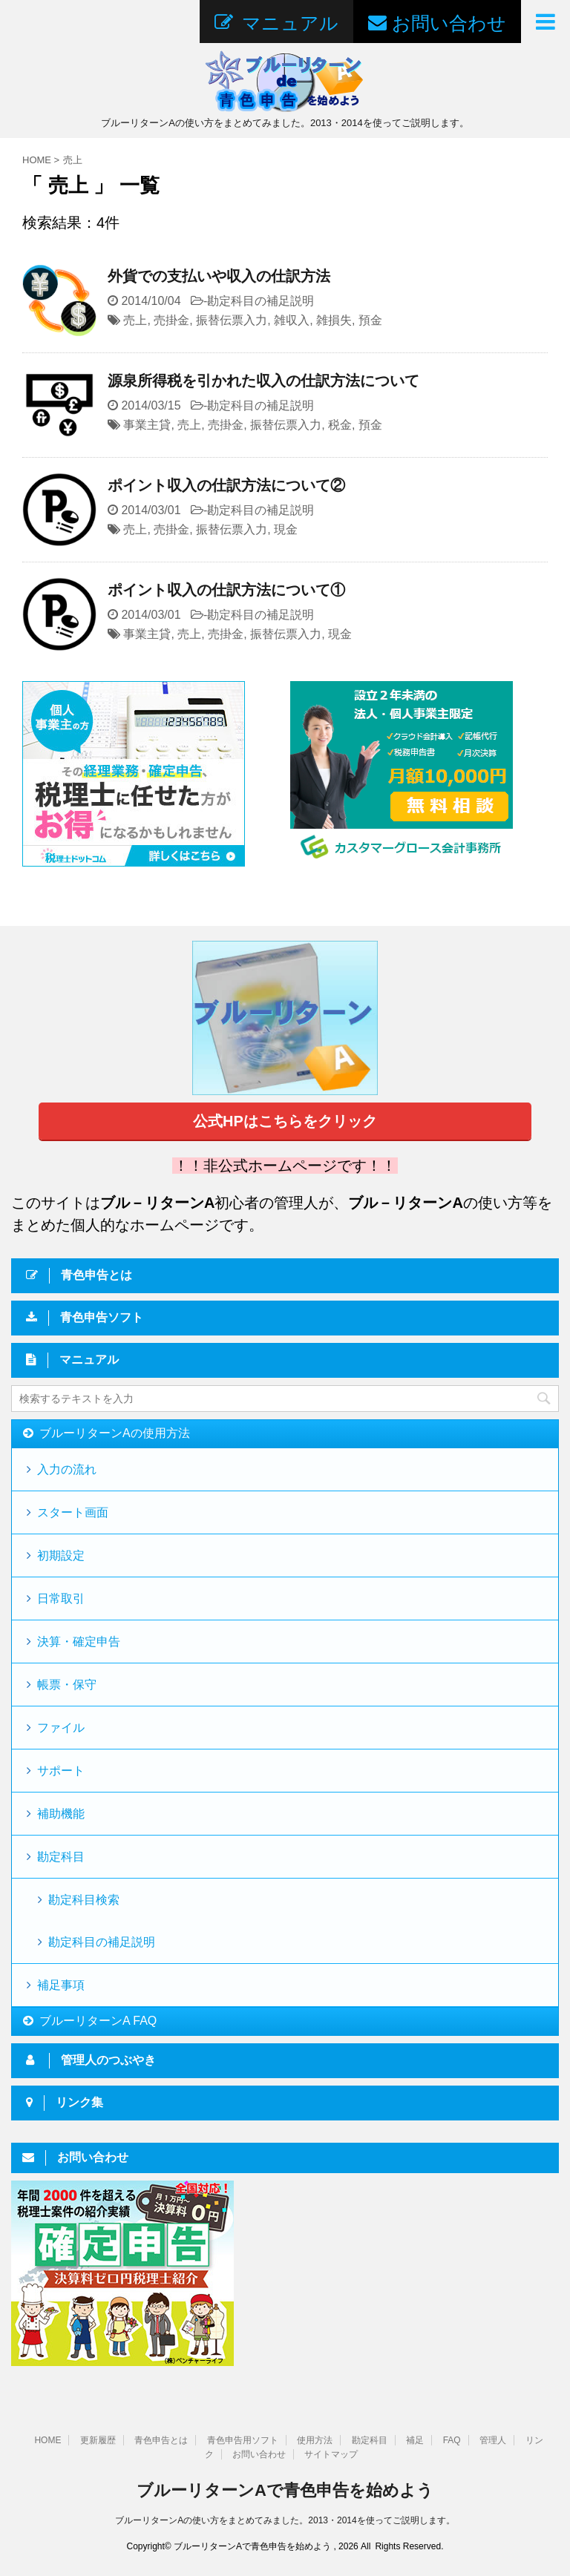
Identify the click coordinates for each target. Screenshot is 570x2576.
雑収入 (291, 320)
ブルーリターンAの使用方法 (114, 1433)
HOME (47, 2440)
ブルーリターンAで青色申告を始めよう (285, 2490)
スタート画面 (72, 1512)
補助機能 (61, 1813)
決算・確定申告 (78, 1641)
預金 (370, 320)
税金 (340, 424)
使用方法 (314, 2440)
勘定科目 (61, 1856)
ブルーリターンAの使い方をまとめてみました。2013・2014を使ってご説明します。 (284, 2520)
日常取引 (61, 1598)
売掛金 (171, 320)
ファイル (61, 1727)
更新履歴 (98, 2440)
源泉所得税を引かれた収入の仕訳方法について (263, 380)
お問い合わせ (259, 2454)
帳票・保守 (66, 1684)
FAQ (452, 2440)
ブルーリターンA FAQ (98, 2020)
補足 (415, 2440)
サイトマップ (331, 2454)
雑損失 (334, 320)
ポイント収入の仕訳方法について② (226, 485)
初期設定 (61, 1555)
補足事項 (61, 1985)
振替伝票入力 (231, 320)
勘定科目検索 (83, 1899)
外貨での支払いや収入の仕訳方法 (219, 276)
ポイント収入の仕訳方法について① (226, 590)
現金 (286, 529)
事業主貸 (147, 424)
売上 (135, 320)
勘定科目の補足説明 (260, 301)
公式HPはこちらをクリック (285, 1121)
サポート (61, 1770)
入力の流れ (66, 1469)
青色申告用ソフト (242, 2440)
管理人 (492, 2440)
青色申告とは (161, 2440)
